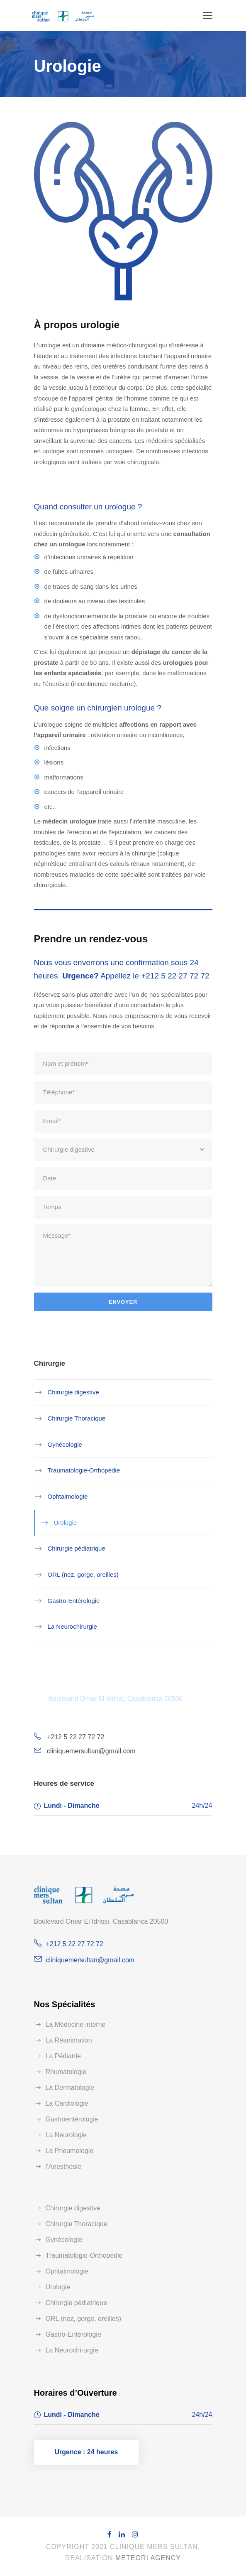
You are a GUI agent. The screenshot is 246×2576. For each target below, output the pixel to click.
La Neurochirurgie (72, 1626)
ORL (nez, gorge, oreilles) (83, 1574)
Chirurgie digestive (73, 1392)
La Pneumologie (70, 2150)
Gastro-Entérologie (74, 1600)
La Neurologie (66, 2134)
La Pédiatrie (63, 2056)
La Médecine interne (76, 2024)
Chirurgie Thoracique (77, 1418)
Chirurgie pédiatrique (76, 1548)
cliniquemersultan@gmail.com (91, 1751)
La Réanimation (69, 2040)
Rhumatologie (66, 2071)
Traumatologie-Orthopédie (84, 1470)
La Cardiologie (67, 2103)
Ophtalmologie (68, 1496)
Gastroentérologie (72, 2119)
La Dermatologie (70, 2087)
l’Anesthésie (63, 2166)
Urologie (65, 1522)
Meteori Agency (148, 2557)
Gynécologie (65, 1444)
